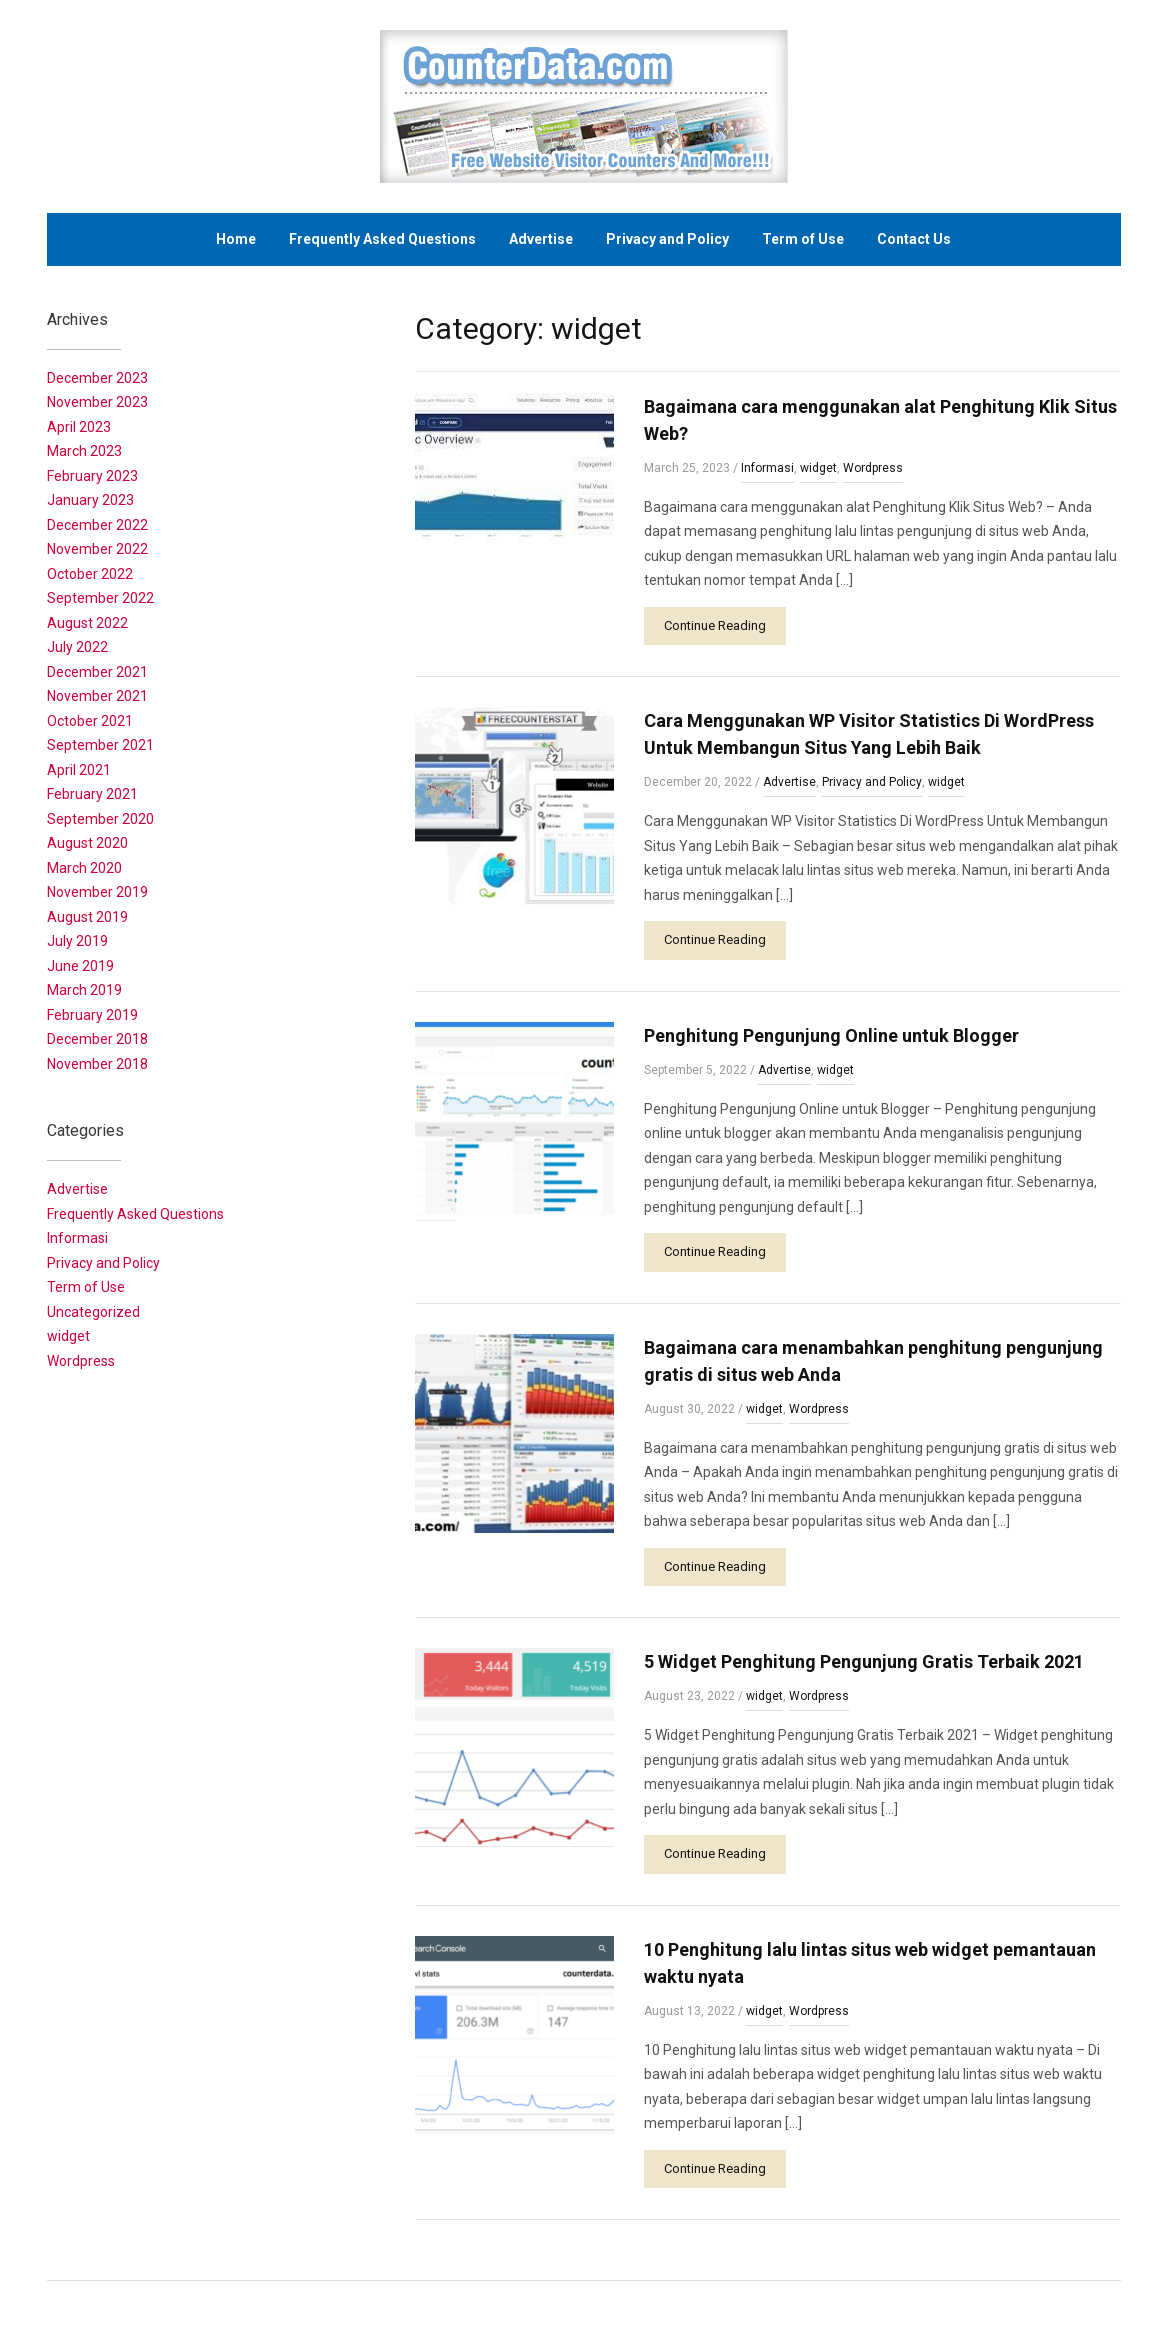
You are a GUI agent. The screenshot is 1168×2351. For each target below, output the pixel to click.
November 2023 (97, 402)
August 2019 (87, 917)
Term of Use (803, 239)
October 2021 (90, 721)
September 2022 (100, 598)
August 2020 (87, 843)
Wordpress (873, 468)
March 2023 (84, 451)
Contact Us (914, 239)
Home (236, 239)
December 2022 (97, 525)
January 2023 (90, 500)
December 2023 (97, 378)
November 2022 (97, 549)
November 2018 (97, 1064)
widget (818, 468)
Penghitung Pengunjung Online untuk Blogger (831, 1035)
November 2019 (97, 892)
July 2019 (77, 941)
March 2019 (84, 990)
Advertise (541, 239)
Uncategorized (93, 1312)
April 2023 (79, 427)
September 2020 (100, 819)
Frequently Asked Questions (382, 239)
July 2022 (77, 647)
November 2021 (97, 696)
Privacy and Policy (667, 239)
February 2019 (92, 1015)
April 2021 (79, 770)
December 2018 (97, 1039)
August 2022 (87, 623)
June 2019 (80, 966)
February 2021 (92, 794)
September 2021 (100, 745)
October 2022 (90, 574)
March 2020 (84, 868)
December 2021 (97, 672)
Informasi (767, 468)
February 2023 (92, 476)
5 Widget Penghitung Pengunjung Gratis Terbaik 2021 (864, 1661)
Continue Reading (715, 625)
